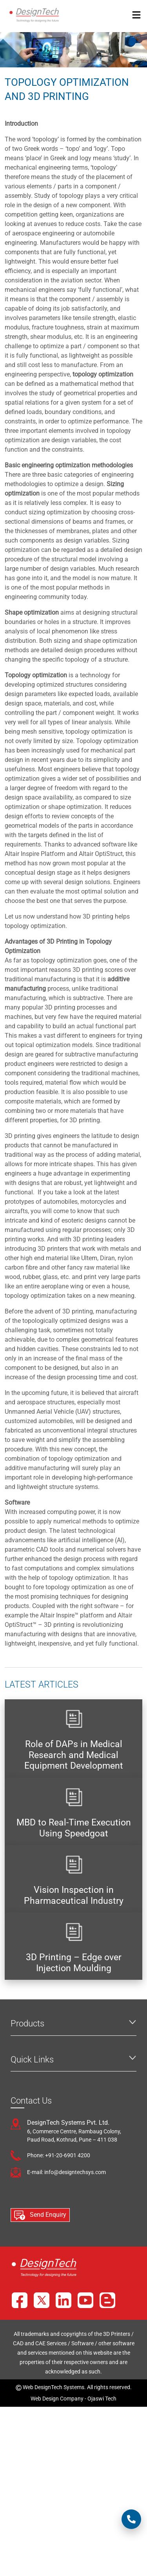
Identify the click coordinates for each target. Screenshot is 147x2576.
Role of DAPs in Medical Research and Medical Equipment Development (73, 1755)
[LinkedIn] (63, 2300)
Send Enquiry (40, 2215)
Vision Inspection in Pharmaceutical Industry (73, 1895)
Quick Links (32, 2059)
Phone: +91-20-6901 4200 (58, 2155)
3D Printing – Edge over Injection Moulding (74, 1963)
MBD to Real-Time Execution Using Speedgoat (73, 1828)
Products (27, 2023)
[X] (41, 2300)
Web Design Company (57, 2398)
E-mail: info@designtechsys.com (66, 2172)
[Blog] (107, 2300)
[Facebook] (19, 2300)
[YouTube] (85, 2300)
